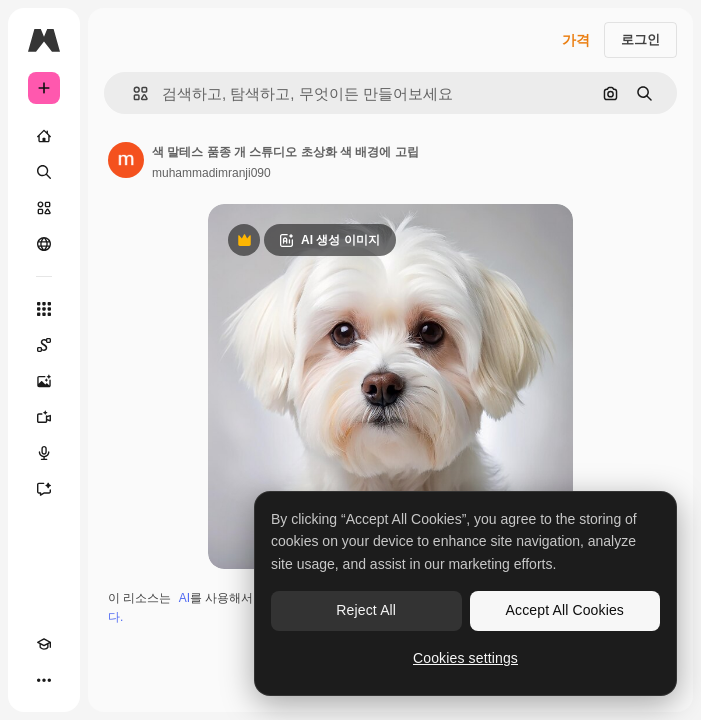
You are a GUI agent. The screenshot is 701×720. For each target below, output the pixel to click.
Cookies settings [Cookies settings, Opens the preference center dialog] (465, 658)
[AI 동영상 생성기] (44, 417)
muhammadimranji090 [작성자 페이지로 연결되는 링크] (211, 173)
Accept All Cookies (565, 610)
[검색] (44, 172)
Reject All (366, 610)
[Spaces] (44, 345)
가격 (576, 40)
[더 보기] (44, 680)
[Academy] (44, 644)
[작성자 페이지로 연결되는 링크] (126, 160)
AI (184, 598)
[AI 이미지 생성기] (44, 381)
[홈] (44, 136)
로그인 (640, 39)
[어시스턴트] (44, 489)
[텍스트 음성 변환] (44, 453)
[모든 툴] (44, 309)
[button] (132, 93)
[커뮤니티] (44, 244)
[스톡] (44, 208)
